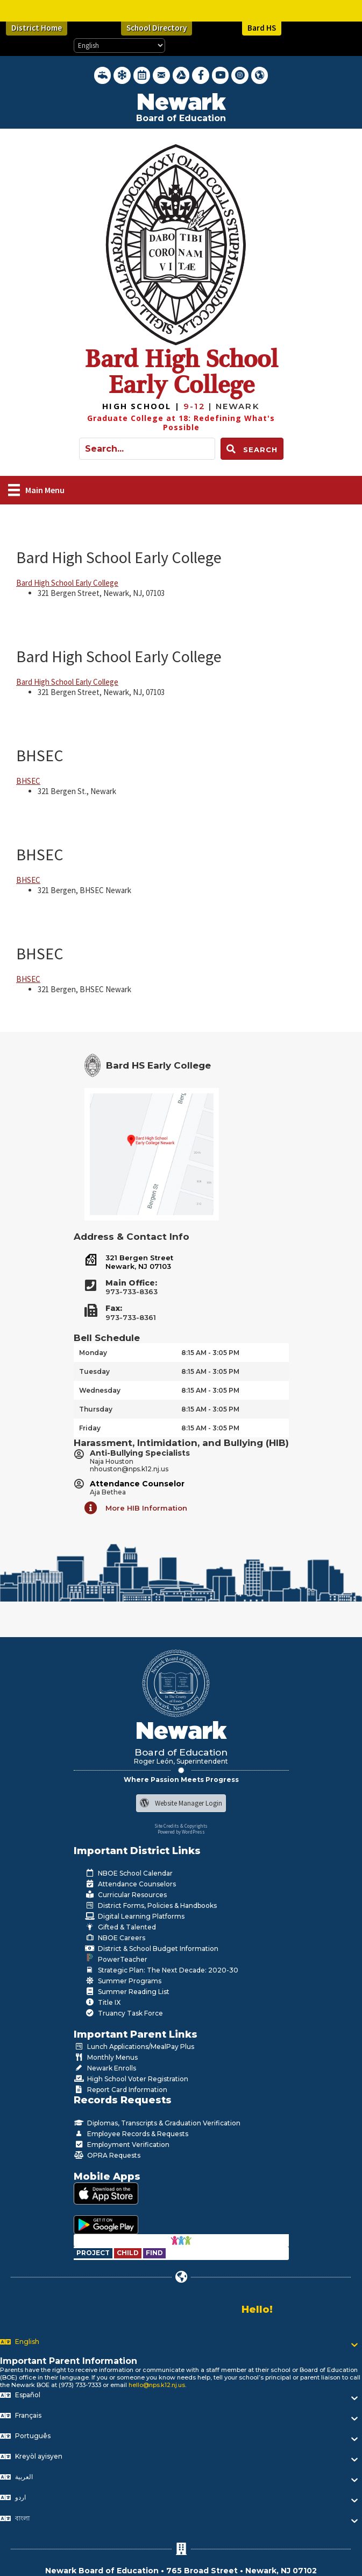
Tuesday (94, 1371)
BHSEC (39, 755)
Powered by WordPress (181, 1832)
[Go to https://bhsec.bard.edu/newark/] (142, 406)
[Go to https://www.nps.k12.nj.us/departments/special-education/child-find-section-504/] (94, 2253)
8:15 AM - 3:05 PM (210, 1353)
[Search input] (147, 449)
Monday (93, 1353)
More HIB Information (146, 1508)
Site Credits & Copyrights (181, 1826)
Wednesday (99, 1390)
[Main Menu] (36, 490)
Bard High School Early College (119, 557)
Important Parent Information (68, 2361)
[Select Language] (119, 45)
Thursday (95, 1409)
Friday (90, 1428)
